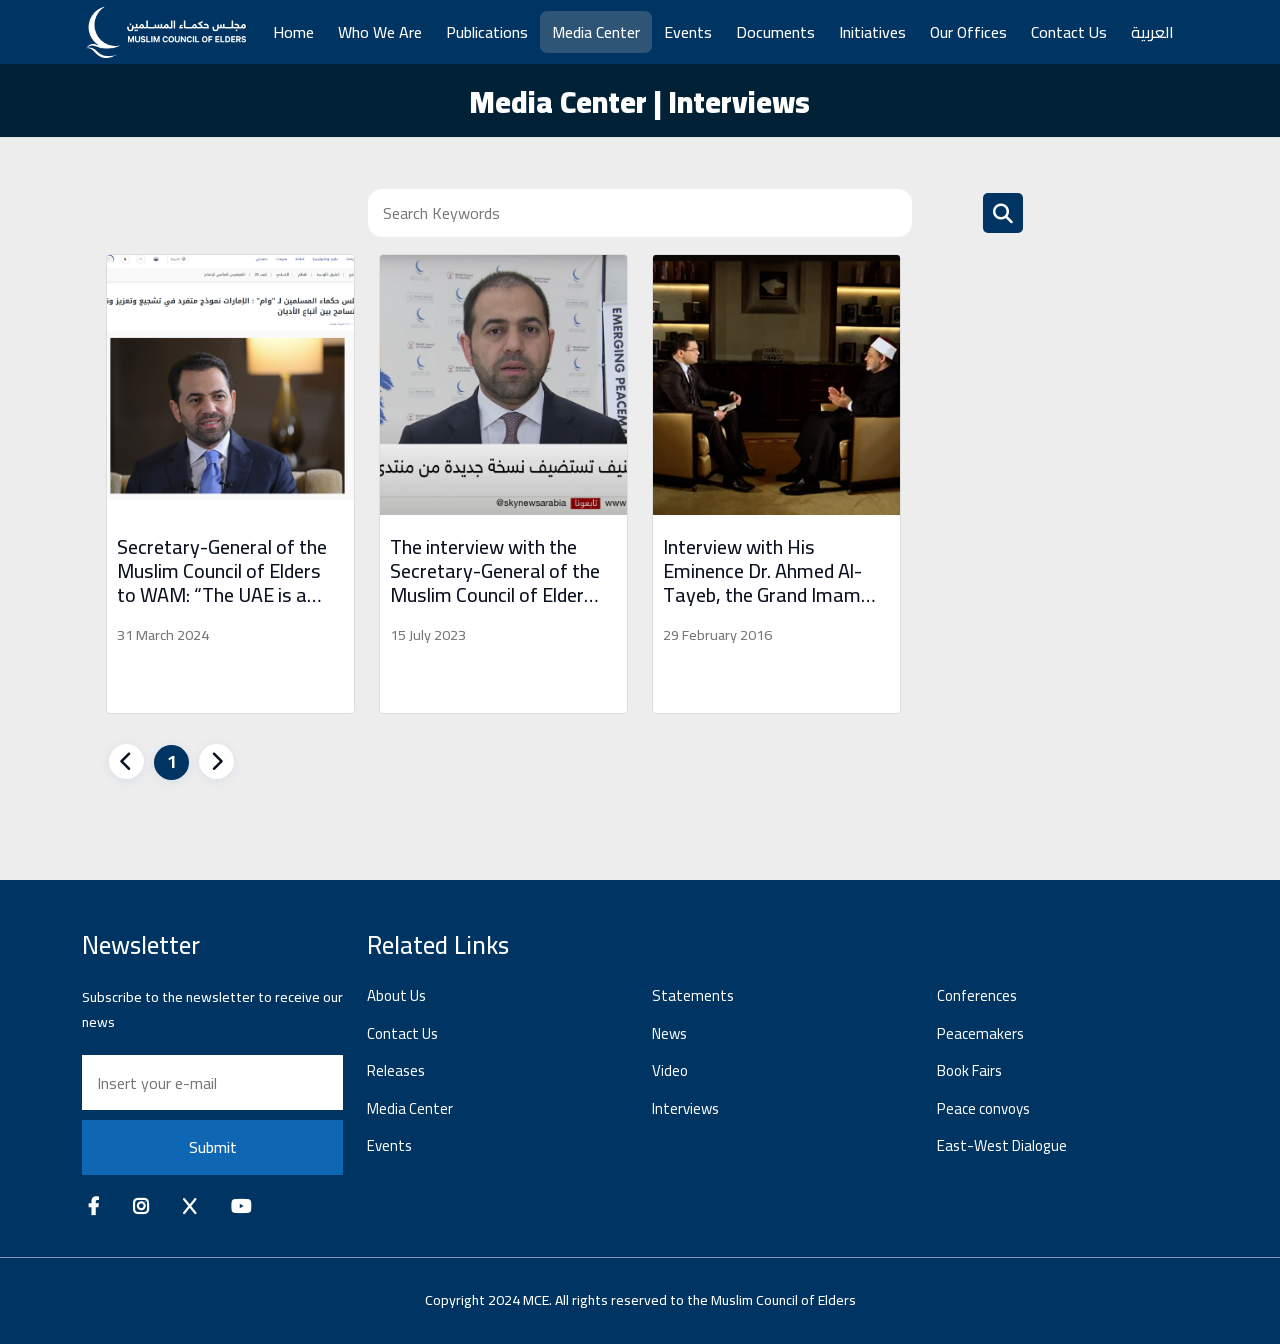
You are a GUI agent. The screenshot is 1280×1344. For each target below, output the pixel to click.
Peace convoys (983, 1108)
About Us (396, 995)
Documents (775, 32)
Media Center (596, 32)
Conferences (977, 995)
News (669, 1033)
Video (670, 1070)
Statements (693, 995)
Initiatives (872, 32)
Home (293, 32)
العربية (1152, 32)
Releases (396, 1070)
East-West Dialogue (1002, 1145)
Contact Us (1069, 32)
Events (688, 32)
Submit (213, 1147)
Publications (487, 32)
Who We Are (380, 32)
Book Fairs (969, 1070)
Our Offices (968, 32)
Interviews (685, 1108)
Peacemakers (980, 1033)
